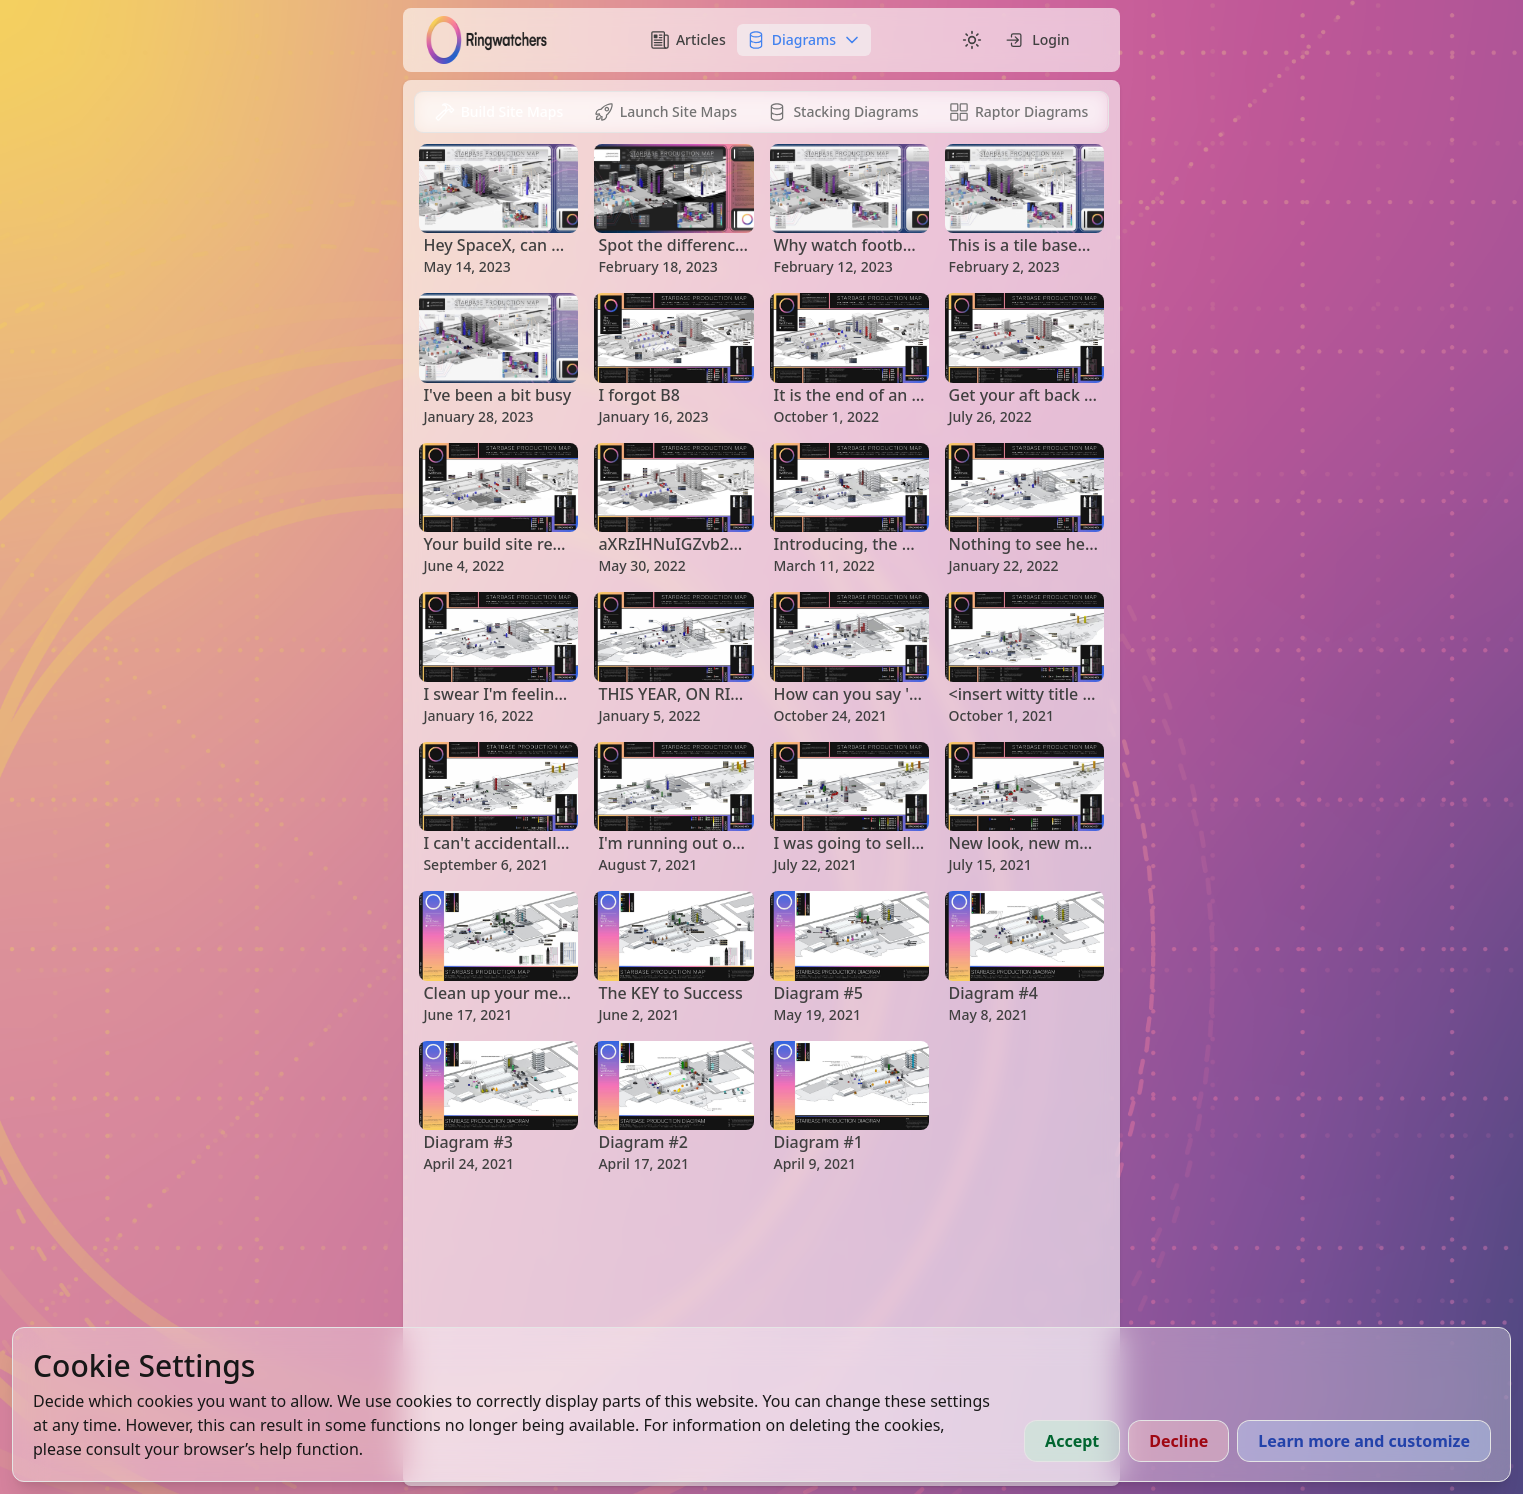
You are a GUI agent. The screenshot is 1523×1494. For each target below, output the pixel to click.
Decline (1178, 1441)
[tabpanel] (761, 659)
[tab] (498, 112)
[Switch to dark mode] (972, 40)
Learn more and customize (1364, 1441)
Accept (1072, 1441)
